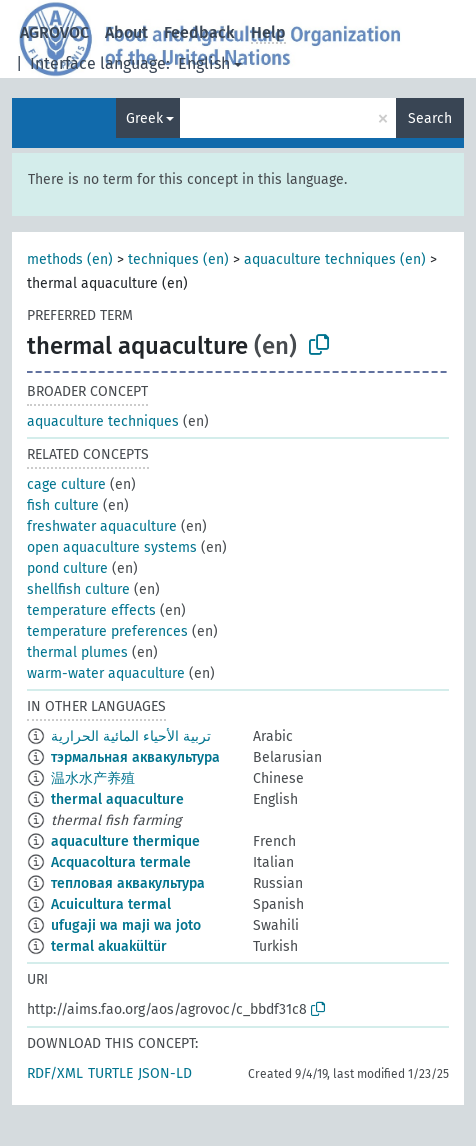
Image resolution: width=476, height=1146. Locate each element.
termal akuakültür (109, 946)
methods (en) (70, 259)
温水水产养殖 (93, 778)
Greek (144, 118)
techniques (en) (178, 259)
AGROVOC (54, 32)
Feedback (199, 32)
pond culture (67, 568)
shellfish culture (78, 589)
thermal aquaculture (117, 799)
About (126, 32)
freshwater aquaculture (102, 526)
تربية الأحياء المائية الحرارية (131, 736)
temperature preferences (107, 631)
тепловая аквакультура (128, 883)
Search (430, 118)
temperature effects (91, 610)
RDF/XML (55, 1073)
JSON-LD (165, 1073)
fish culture (63, 505)
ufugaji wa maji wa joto (126, 925)
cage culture (66, 484)
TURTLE (110, 1073)
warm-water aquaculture (106, 673)
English (204, 63)
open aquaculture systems (112, 547)
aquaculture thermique (125, 841)
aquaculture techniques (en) (335, 259)
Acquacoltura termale (121, 862)
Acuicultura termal (111, 904)
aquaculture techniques (103, 421)
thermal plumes (77, 652)
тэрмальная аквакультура (135, 757)
